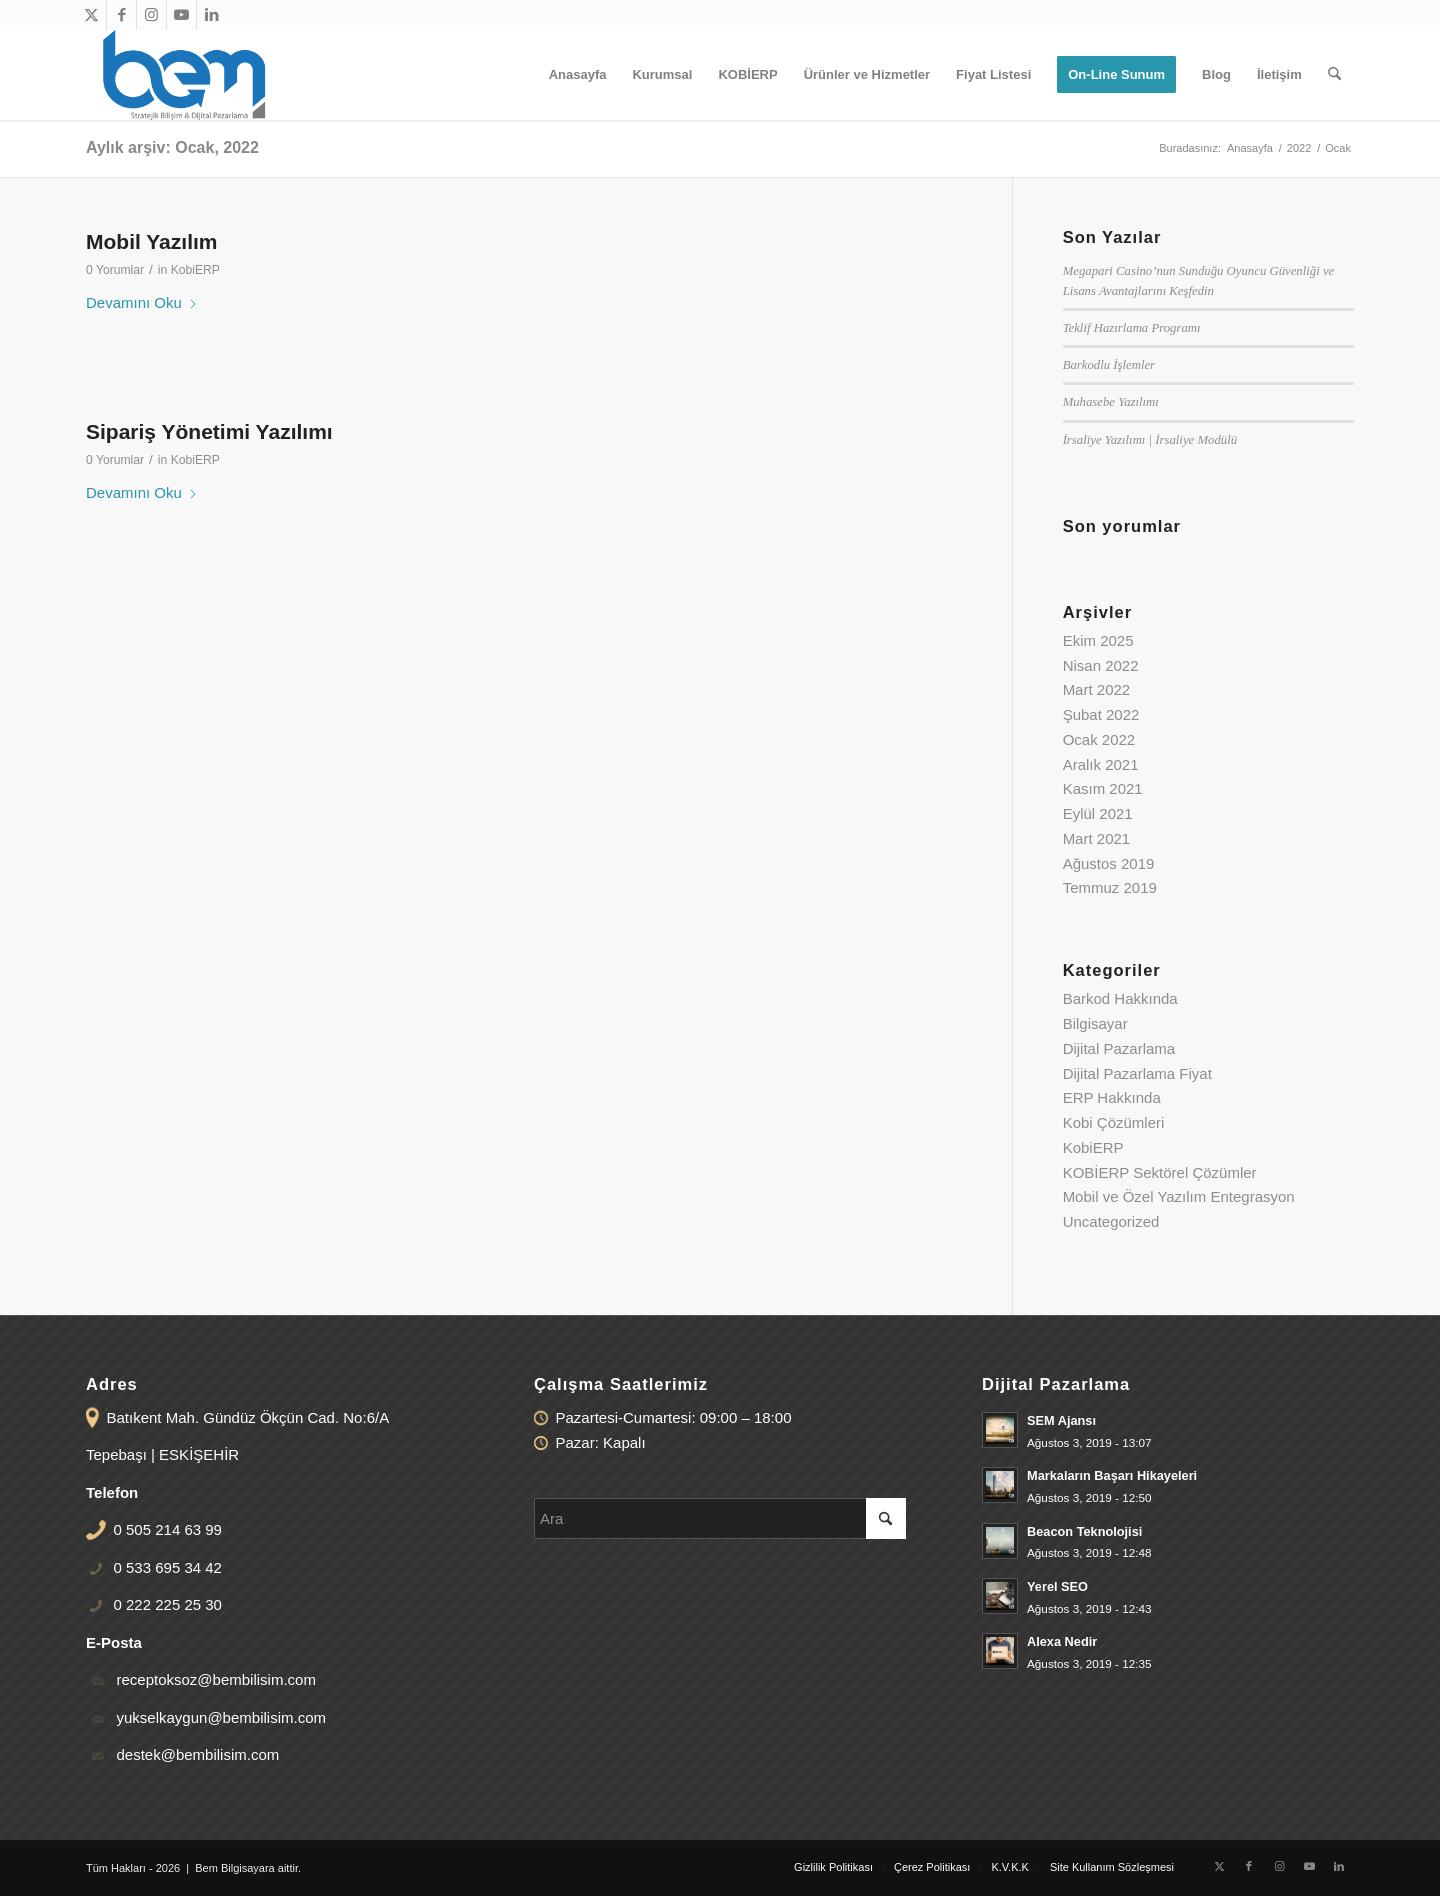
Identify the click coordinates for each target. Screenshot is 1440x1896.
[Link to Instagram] (151, 15)
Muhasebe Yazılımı (1111, 402)
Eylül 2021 (1098, 813)
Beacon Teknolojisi (1084, 1531)
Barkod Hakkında (1120, 998)
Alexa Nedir (1062, 1641)
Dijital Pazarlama (1119, 1048)
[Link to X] (91, 15)
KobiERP (195, 270)
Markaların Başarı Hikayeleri (1112, 1475)
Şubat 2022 (1101, 714)
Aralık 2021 (1101, 764)
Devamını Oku (142, 302)
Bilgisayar (1095, 1023)
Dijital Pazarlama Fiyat (1137, 1073)
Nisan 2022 (1101, 665)
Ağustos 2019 (1109, 863)
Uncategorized (1111, 1221)
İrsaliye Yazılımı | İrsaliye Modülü (1150, 440)
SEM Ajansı (1061, 1420)
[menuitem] (578, 75)
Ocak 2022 (1099, 739)
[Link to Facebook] (121, 15)
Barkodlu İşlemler (1109, 365)
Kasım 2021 (1103, 788)
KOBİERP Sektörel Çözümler (1160, 1172)
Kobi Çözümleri (1114, 1122)
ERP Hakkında (1112, 1097)
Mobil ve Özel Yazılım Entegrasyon (1179, 1196)
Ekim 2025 (1098, 640)
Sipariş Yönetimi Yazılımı (209, 431)
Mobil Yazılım (151, 241)
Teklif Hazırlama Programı (1132, 328)
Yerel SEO (1057, 1586)
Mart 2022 (1097, 689)
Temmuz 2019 (1110, 887)
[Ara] (1334, 75)
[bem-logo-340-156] (184, 75)
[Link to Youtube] (181, 15)
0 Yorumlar (115, 270)
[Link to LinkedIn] (212, 15)
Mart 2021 (1097, 838)
